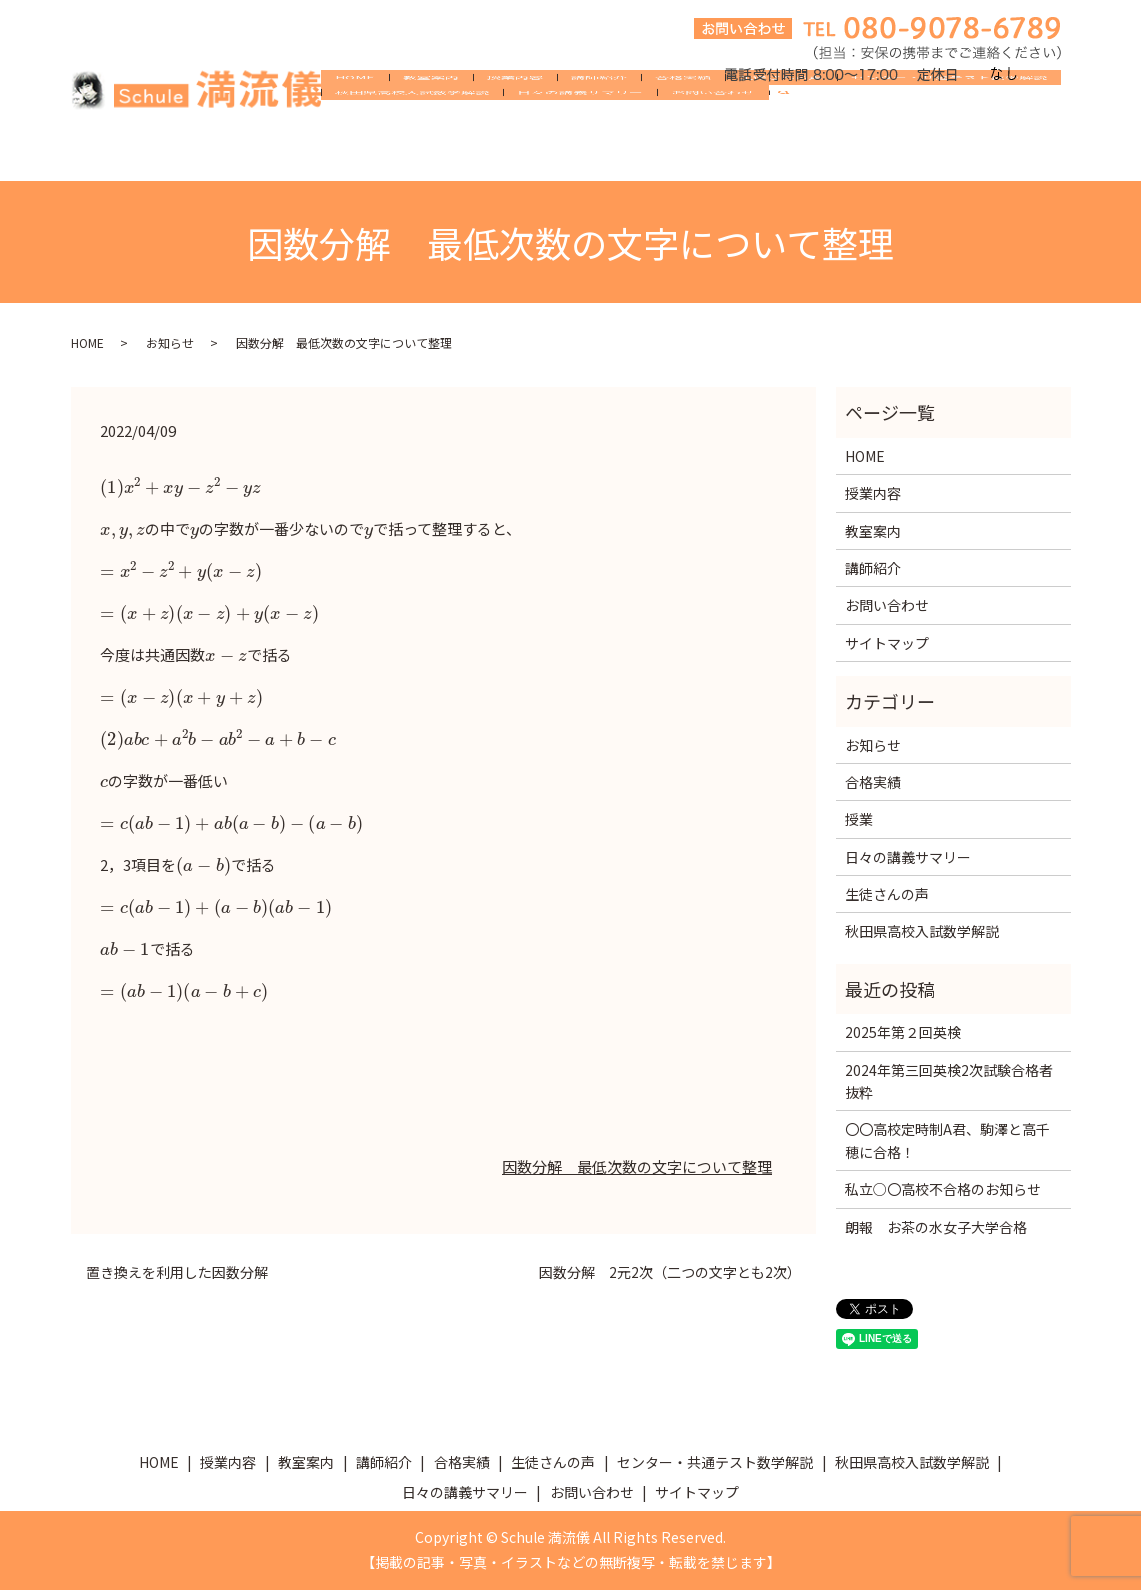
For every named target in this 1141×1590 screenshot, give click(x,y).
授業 (859, 819)
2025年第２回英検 (903, 1032)
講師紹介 (599, 122)
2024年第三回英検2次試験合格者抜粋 (949, 1081)
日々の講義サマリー (580, 154)
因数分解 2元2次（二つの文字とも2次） (670, 1272)
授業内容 (515, 122)
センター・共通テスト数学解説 (949, 122)
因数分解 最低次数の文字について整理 (637, 1166)
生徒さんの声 (781, 122)
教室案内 (431, 122)
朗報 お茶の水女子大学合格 (936, 1227)
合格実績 (683, 122)
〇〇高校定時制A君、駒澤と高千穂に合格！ (947, 1140)
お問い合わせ (713, 154)
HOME (355, 122)
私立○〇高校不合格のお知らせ (943, 1189)
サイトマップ (887, 643)
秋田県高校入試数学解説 (412, 154)
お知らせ (170, 342)
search (792, 155)
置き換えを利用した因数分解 (177, 1272)
